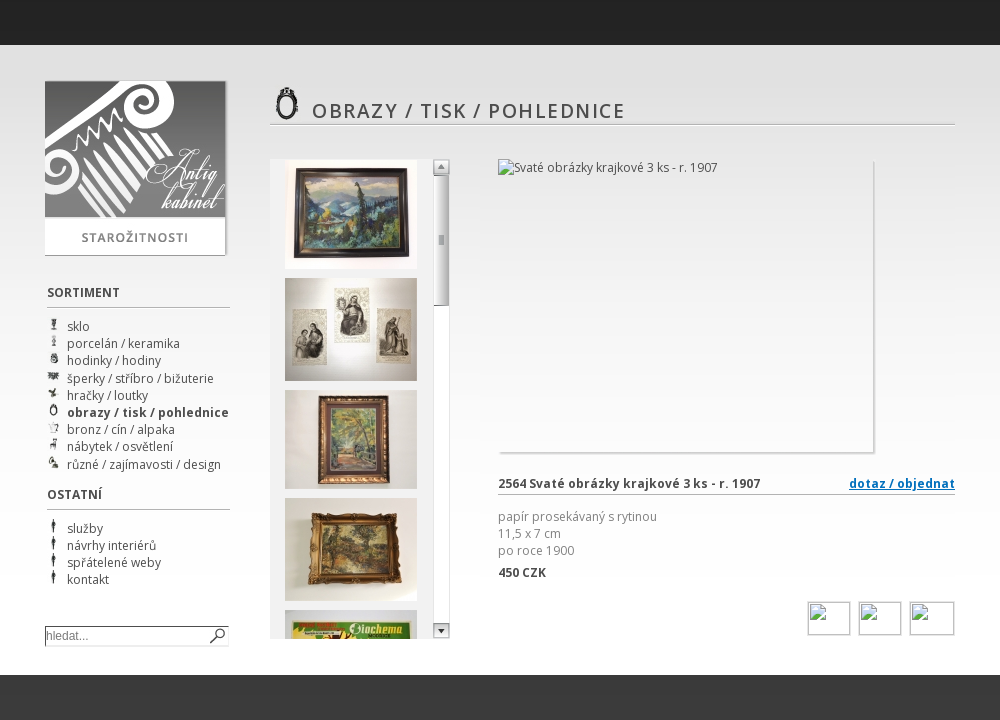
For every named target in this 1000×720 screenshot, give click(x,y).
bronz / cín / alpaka (121, 429)
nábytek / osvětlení (120, 446)
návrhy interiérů (111, 545)
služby (85, 528)
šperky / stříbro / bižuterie (140, 378)
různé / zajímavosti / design (144, 464)
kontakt (88, 579)
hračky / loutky (107, 395)
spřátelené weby (114, 562)
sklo (78, 326)
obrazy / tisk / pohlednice (148, 412)
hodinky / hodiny (114, 360)
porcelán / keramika (123, 343)
